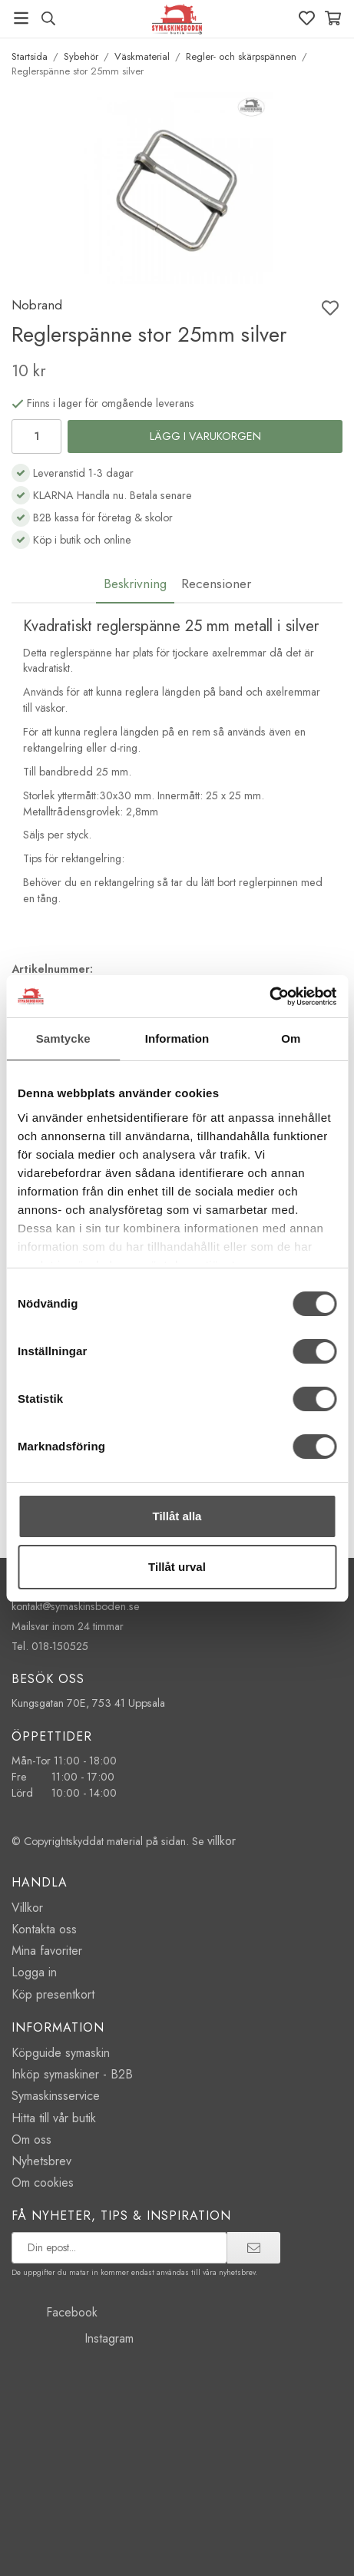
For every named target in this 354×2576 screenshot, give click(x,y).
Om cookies (43, 2182)
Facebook (55, 2312)
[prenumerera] (253, 2247)
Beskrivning (135, 583)
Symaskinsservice (56, 2096)
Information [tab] (177, 1038)
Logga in (34, 1972)
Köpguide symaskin (61, 2053)
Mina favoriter (47, 1950)
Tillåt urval (177, 1566)
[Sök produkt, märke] (48, 18)
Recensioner (216, 583)
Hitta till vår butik (54, 2118)
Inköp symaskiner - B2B (72, 2074)
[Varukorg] (332, 18)
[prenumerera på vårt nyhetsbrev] (119, 2247)
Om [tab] (290, 1038)
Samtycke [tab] (63, 1038)
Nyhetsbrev (41, 2161)
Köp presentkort (53, 1994)
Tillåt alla (177, 1516)
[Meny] (21, 18)
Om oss (31, 2139)
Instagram (73, 2338)
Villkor (27, 1907)
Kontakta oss (44, 1929)
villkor (221, 1841)
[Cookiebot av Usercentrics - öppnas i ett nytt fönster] (269, 997)
